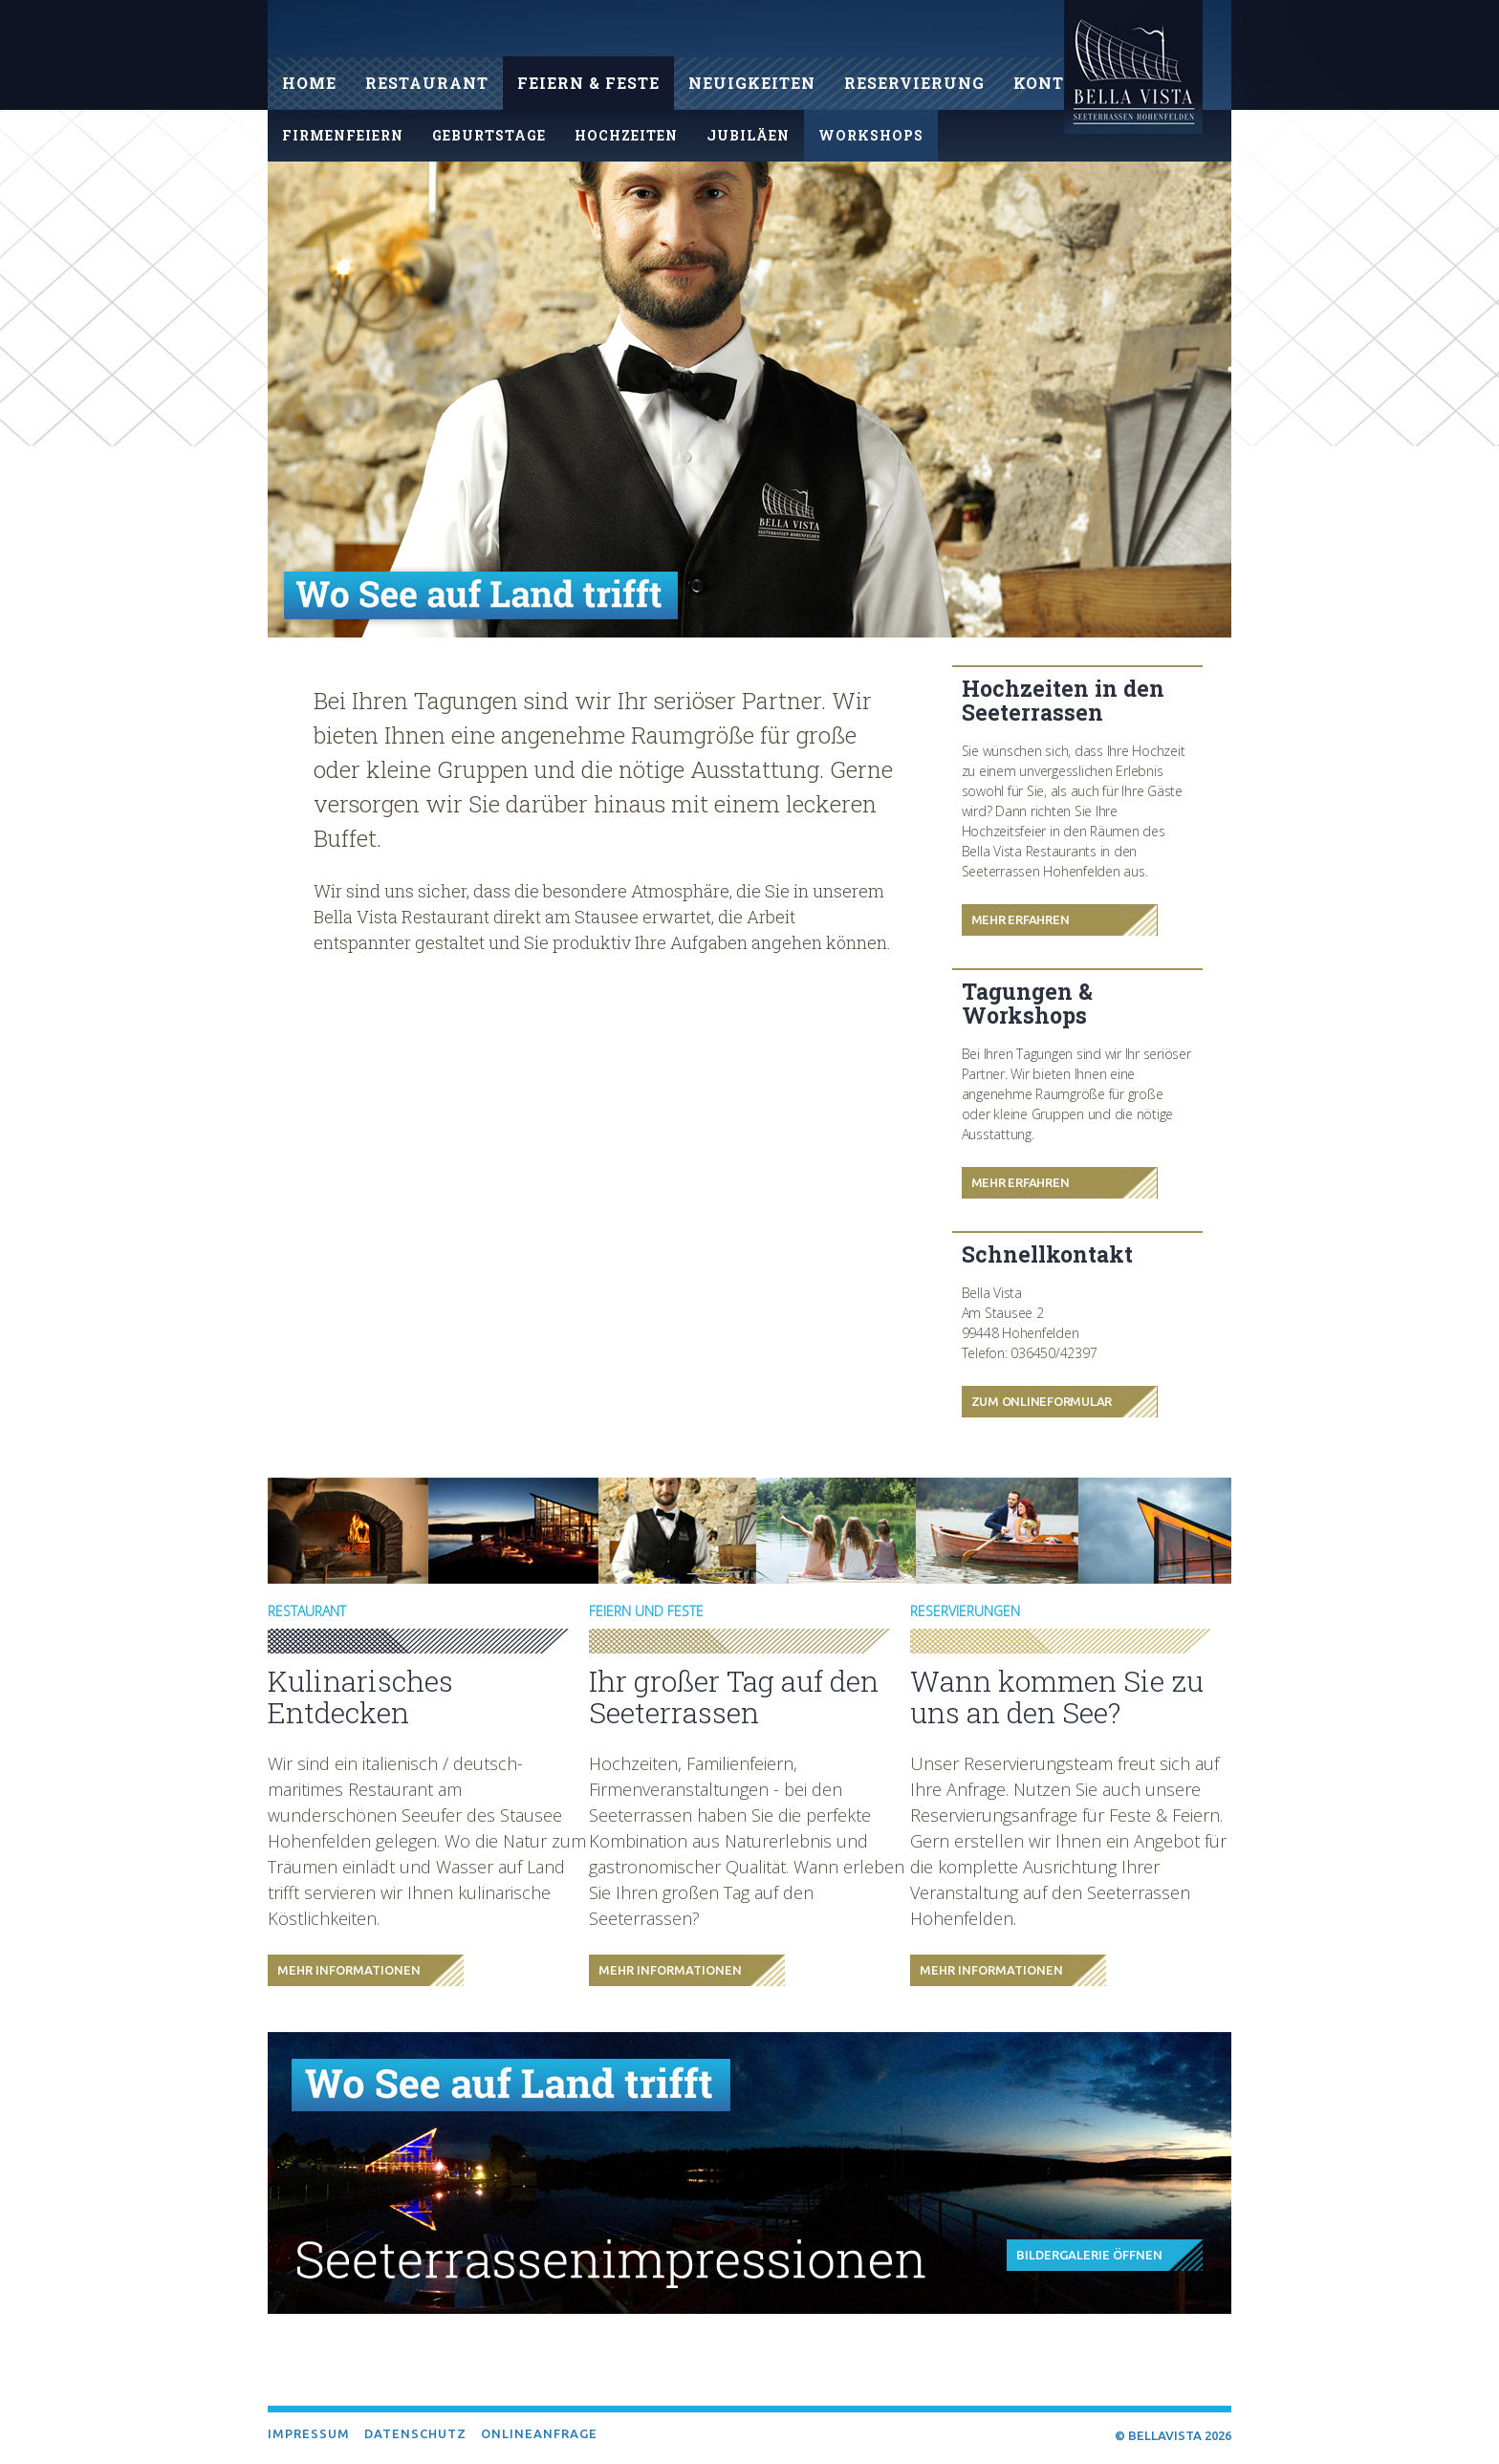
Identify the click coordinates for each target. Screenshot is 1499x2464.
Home (309, 83)
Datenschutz (415, 2433)
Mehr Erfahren (1020, 919)
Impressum (309, 2433)
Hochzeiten (626, 135)
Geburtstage (489, 135)
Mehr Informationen (349, 1970)
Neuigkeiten (751, 83)
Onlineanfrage (539, 2433)
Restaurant (427, 83)
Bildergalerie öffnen (1089, 2254)
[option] (749, 400)
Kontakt (1057, 83)
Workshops (870, 135)
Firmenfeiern (342, 135)
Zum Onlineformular (1042, 1401)
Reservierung (914, 83)
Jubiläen (748, 135)
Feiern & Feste (588, 83)
